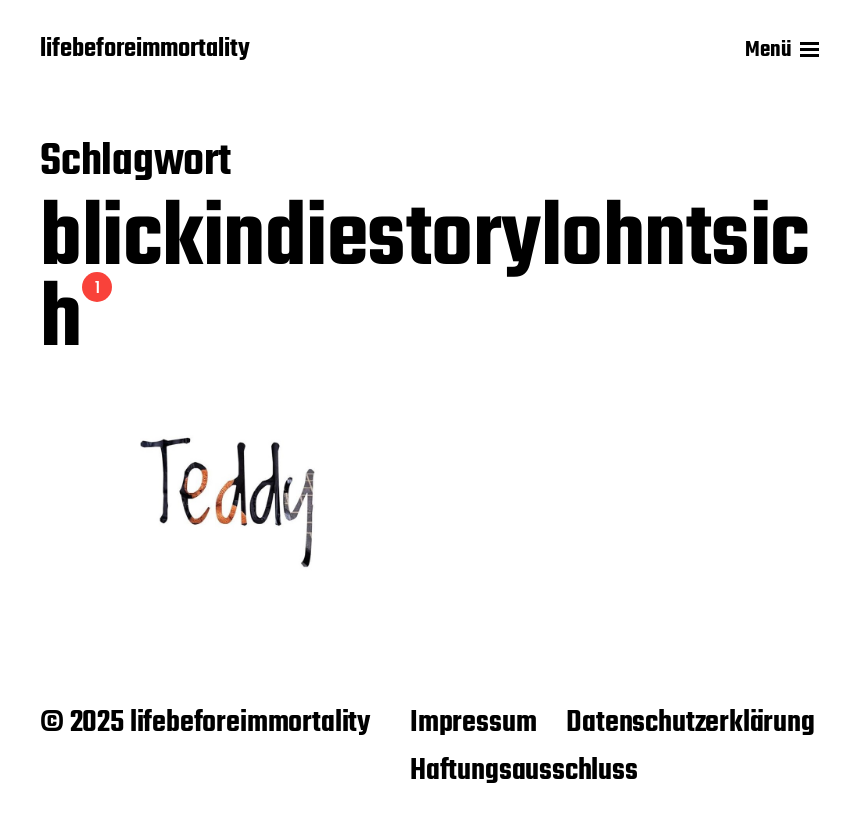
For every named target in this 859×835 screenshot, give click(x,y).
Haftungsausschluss (524, 771)
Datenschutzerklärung (690, 723)
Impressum (473, 723)
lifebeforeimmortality (145, 50)
